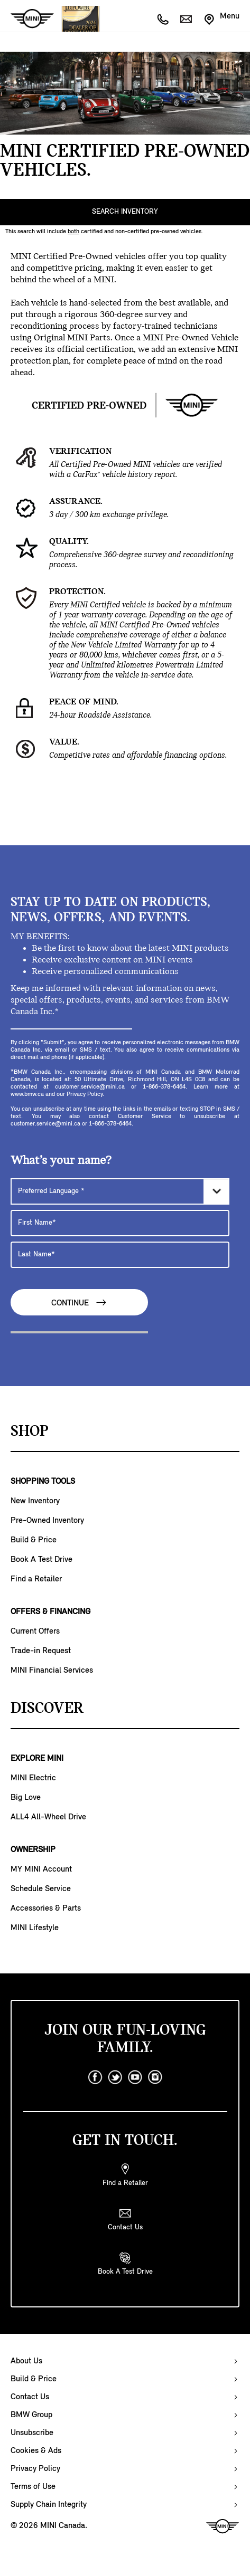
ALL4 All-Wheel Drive (48, 1817)
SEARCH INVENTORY (125, 212)
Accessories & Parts (46, 1908)
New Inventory (35, 1501)
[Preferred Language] (120, 1191)
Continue (79, 1302)
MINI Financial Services (52, 1670)
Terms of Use (33, 2487)
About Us (26, 2361)
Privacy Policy (35, 2469)
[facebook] (95, 2077)
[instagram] (155, 2077)
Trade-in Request (41, 1651)
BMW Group (31, 2415)
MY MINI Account (41, 1869)
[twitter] (115, 2077)
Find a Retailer (36, 1579)
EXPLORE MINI (37, 1758)
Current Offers (35, 1631)
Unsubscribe (32, 2433)
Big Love (26, 1797)
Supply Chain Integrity (49, 2505)
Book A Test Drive (41, 1560)
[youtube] (135, 2077)
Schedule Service (41, 1889)
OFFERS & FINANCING (50, 1612)
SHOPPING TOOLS (43, 1481)
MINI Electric (33, 1778)
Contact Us (30, 2397)
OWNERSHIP (33, 1850)
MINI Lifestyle (35, 1928)
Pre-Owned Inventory (47, 1520)
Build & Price (34, 1540)
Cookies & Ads (36, 2451)
